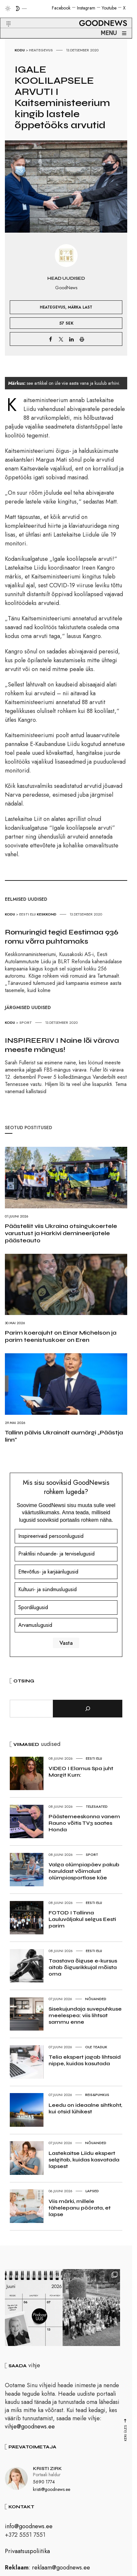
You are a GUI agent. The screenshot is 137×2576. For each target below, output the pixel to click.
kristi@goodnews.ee (51, 2492)
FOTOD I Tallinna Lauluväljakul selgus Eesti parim (82, 1919)
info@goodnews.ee (29, 2529)
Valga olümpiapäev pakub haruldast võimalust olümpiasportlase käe (84, 1871)
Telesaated (97, 1806)
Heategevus (41, 50)
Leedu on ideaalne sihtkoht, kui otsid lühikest (85, 2108)
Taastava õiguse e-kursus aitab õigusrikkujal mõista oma (83, 1967)
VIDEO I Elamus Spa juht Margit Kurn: (81, 1771)
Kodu (20, 50)
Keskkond (46, 914)
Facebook (61, 8)
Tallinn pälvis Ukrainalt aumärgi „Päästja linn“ (64, 1436)
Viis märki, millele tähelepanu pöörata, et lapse (80, 2207)
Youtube (109, 8)
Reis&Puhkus (97, 2094)
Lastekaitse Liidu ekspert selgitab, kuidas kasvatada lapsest (84, 2159)
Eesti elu (27, 914)
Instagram (86, 8)
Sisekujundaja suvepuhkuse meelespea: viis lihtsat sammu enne (85, 2015)
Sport (25, 1022)
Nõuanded (95, 1998)
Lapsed (92, 2191)
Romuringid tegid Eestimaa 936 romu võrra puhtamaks (61, 937)
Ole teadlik (96, 2047)
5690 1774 (44, 2485)
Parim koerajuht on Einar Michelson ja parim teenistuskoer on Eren (60, 1336)
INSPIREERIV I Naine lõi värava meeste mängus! (62, 1045)
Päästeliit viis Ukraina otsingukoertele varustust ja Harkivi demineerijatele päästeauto (61, 1233)
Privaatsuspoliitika (27, 2554)
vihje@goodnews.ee (30, 2429)
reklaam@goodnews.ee (61, 2570)
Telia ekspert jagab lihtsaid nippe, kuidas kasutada (85, 2060)
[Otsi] (87, 1708)
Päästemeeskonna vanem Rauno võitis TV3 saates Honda (84, 1823)
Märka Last (80, 307)
